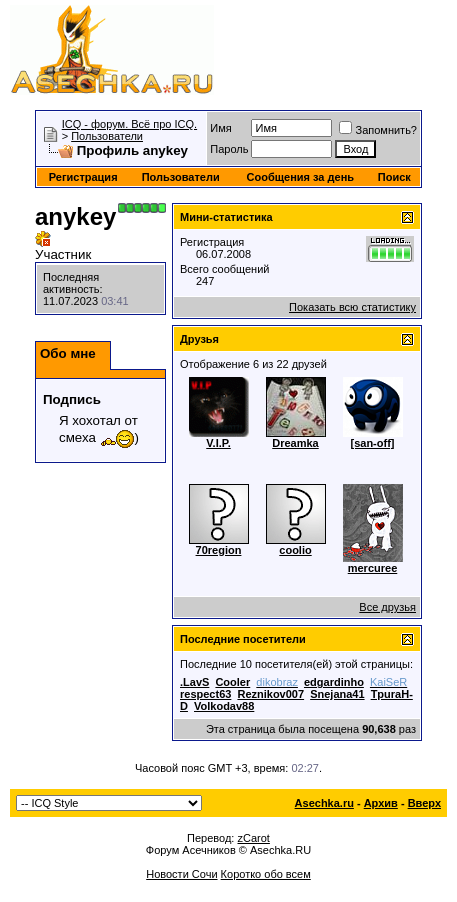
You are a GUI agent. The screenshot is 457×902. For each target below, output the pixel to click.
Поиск (394, 177)
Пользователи (107, 136)
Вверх (424, 803)
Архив (381, 803)
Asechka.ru (324, 803)
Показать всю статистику (352, 307)
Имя (220, 128)
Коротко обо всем (266, 874)
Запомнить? (378, 130)
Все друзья (387, 607)
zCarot (253, 838)
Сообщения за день (300, 177)
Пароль (229, 149)
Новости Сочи (181, 874)
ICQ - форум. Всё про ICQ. (129, 124)
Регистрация (83, 177)
